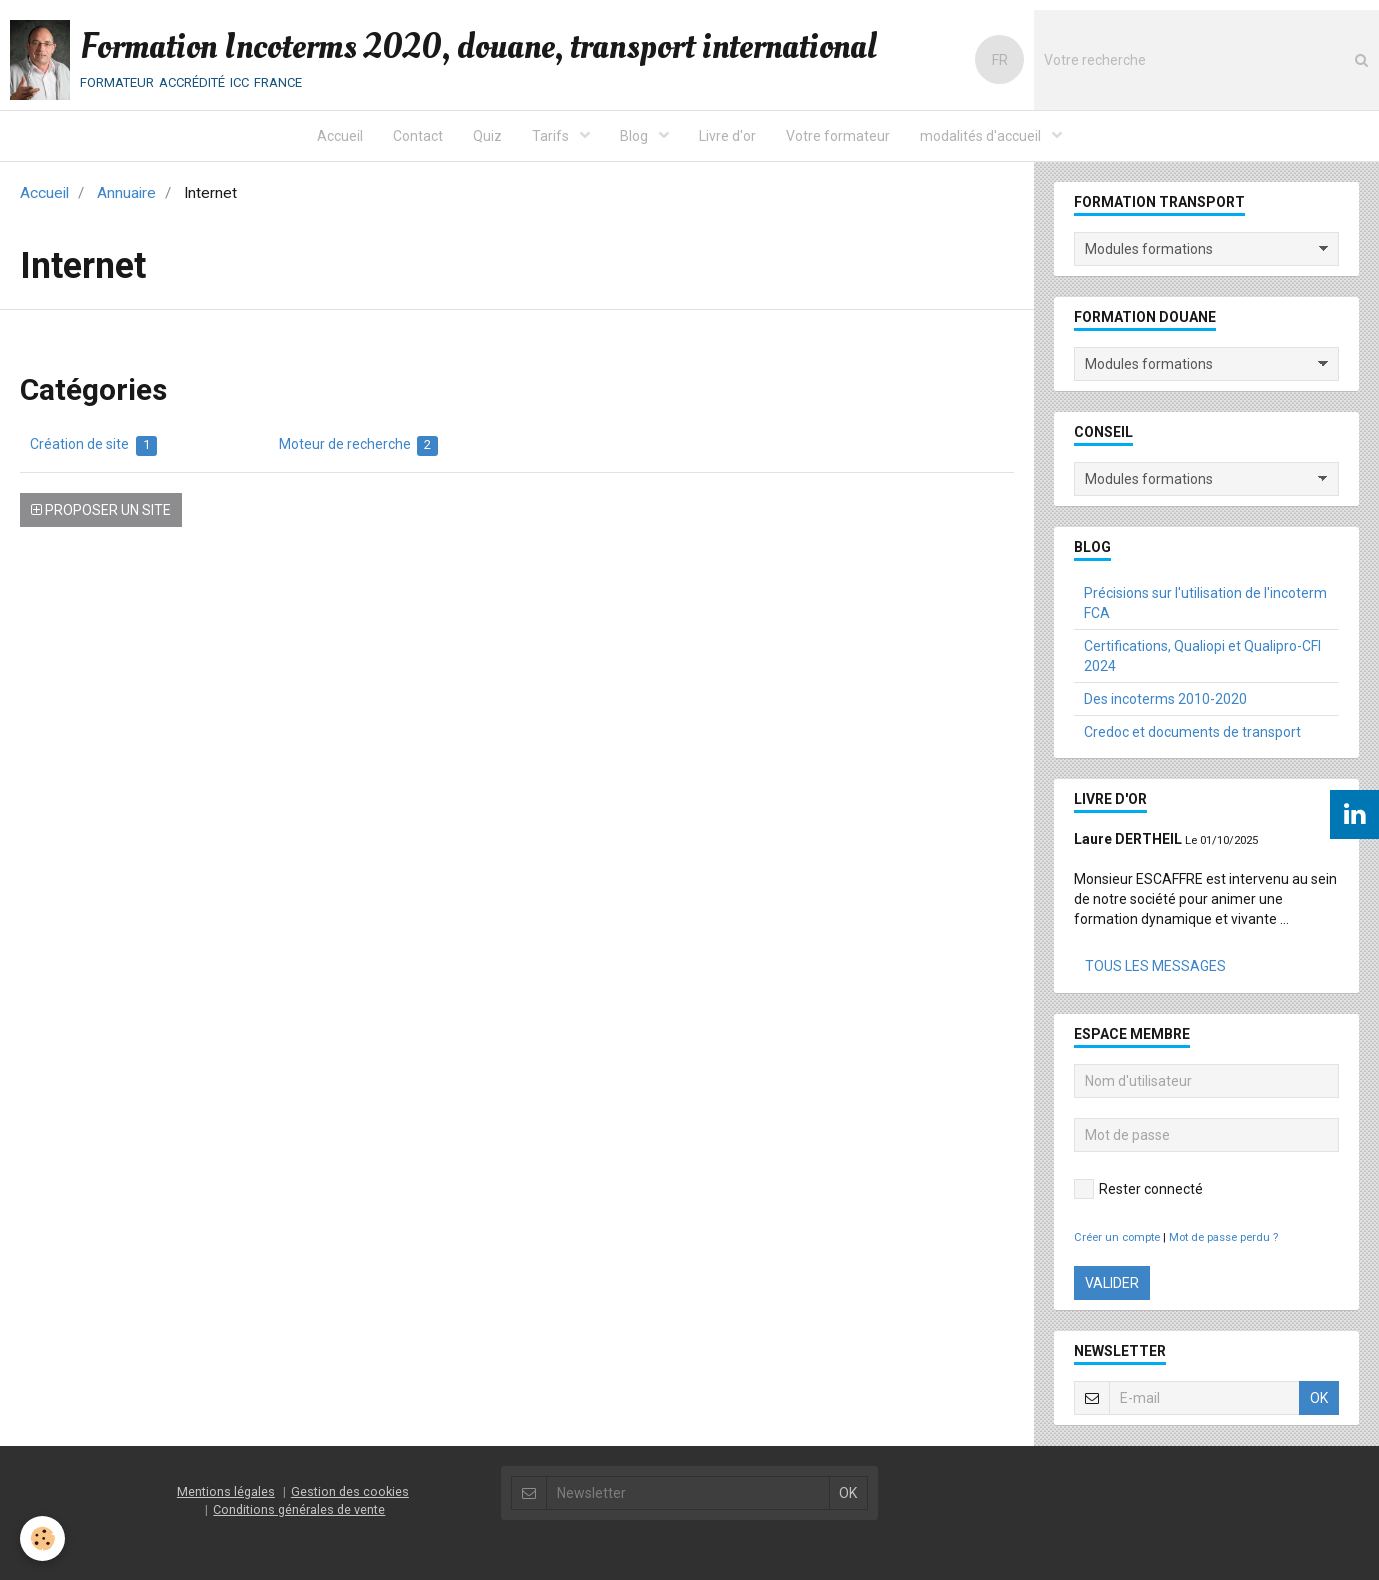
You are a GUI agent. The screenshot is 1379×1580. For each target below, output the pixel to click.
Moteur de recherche (359, 446)
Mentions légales (226, 1491)
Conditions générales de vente (299, 1509)
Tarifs (552, 136)
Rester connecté (1138, 1189)
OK (1319, 1398)
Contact (418, 136)
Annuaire (126, 193)
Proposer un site (101, 510)
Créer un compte (1117, 1237)
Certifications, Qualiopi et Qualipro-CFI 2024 (1202, 656)
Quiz (487, 136)
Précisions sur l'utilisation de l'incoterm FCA (1205, 603)
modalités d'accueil (982, 136)
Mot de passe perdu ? (1223, 1237)
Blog (635, 136)
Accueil (340, 136)
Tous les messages (1155, 966)
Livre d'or (727, 136)
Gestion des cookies (350, 1491)
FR (1000, 60)
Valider (1112, 1283)
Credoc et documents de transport (1192, 732)
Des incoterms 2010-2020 (1165, 699)
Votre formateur (838, 136)
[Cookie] (42, 1538)
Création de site (93, 446)
